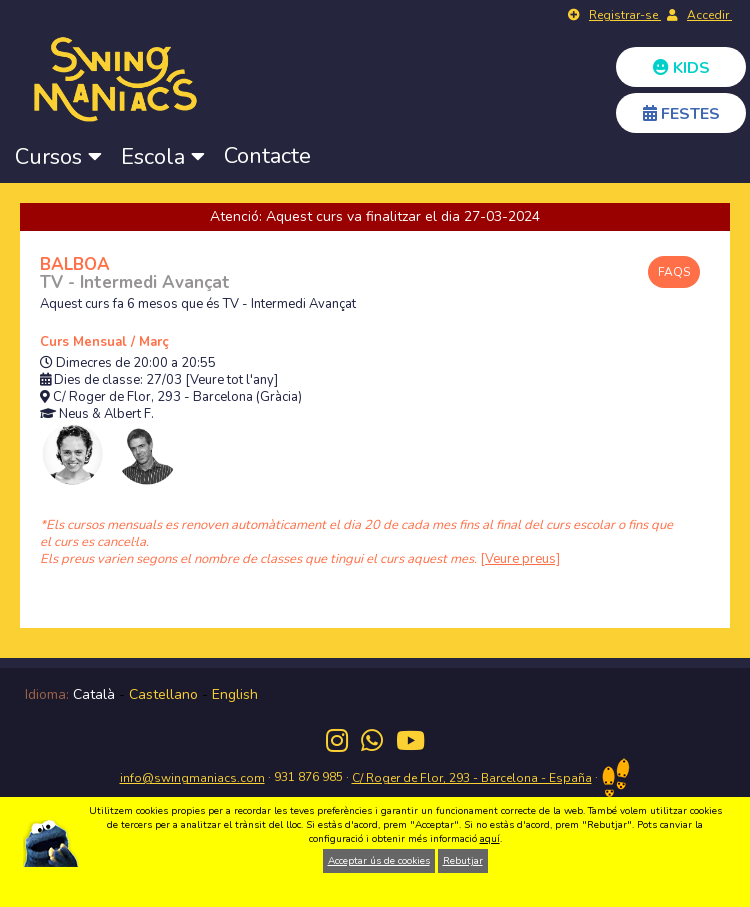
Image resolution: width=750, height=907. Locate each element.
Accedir (709, 15)
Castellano (163, 694)
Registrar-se (625, 15)
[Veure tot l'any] (231, 380)
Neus (74, 414)
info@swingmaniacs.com (192, 778)
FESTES (681, 114)
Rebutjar (463, 861)
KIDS (681, 68)
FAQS (674, 272)
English (235, 694)
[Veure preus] (520, 559)
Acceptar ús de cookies (379, 861)
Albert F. (129, 414)
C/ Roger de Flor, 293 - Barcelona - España (472, 778)
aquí (490, 839)
